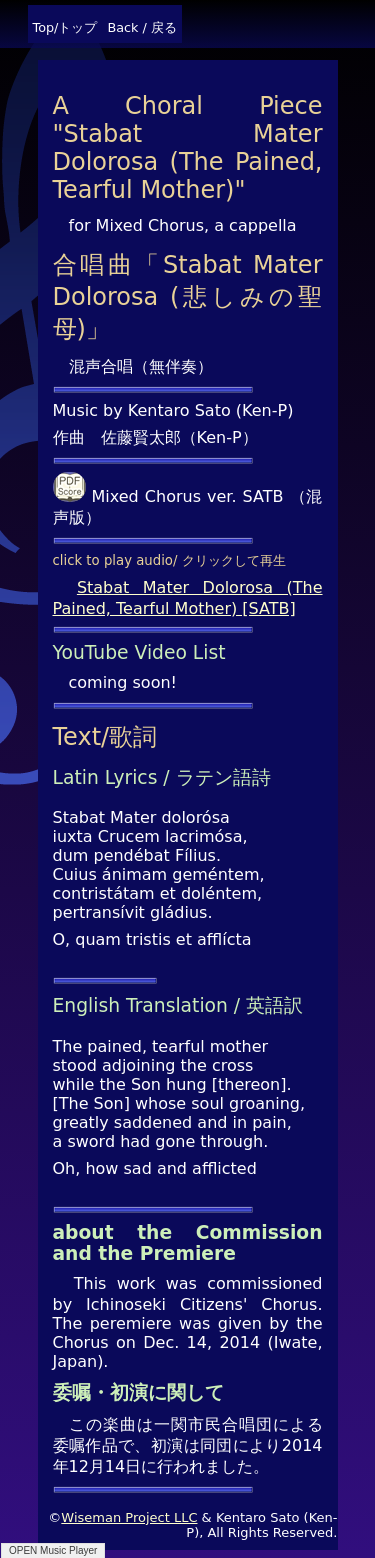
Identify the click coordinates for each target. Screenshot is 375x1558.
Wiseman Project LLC (129, 1517)
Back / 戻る (142, 27)
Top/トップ (65, 27)
